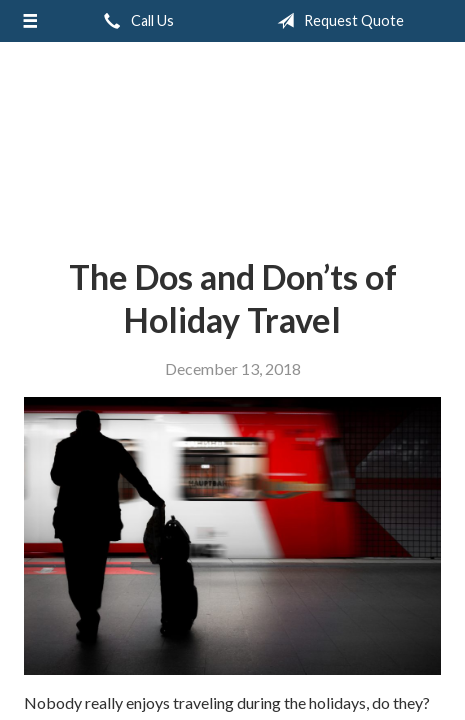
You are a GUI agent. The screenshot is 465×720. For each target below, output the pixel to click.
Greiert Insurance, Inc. (233, 142)
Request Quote (336, 21)
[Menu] (30, 21)
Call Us (135, 21)
